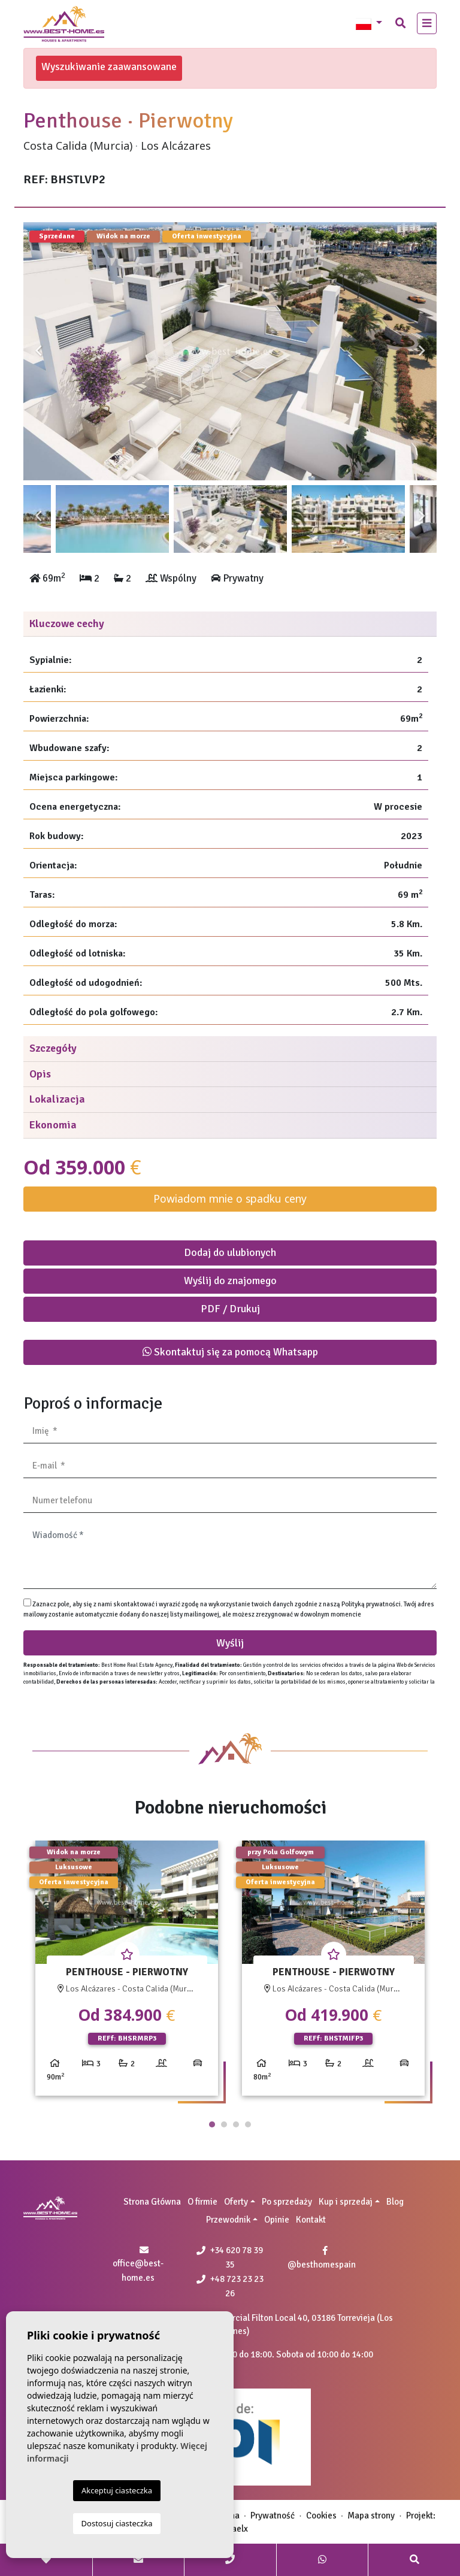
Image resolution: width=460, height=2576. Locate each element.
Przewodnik (228, 2219)
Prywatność (272, 2515)
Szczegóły (53, 1048)
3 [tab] (236, 2124)
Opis (40, 1073)
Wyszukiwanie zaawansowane (109, 66)
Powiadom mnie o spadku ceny (230, 1198)
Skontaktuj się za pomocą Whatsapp (230, 1351)
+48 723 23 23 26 (230, 2286)
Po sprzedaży (287, 2201)
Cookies (321, 2515)
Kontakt (311, 2219)
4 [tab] (248, 2124)
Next (422, 351)
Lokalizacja (57, 1099)
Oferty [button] (236, 2201)
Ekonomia (53, 1124)
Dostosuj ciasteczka (117, 2523)
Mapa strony (371, 2515)
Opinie (276, 2219)
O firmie (202, 2201)
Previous (38, 351)
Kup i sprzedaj (346, 2201)
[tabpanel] (126, 1973)
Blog (395, 2201)
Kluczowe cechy (66, 623)
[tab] (230, 624)
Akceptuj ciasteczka (116, 2490)
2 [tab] (224, 2124)
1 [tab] (212, 2124)
